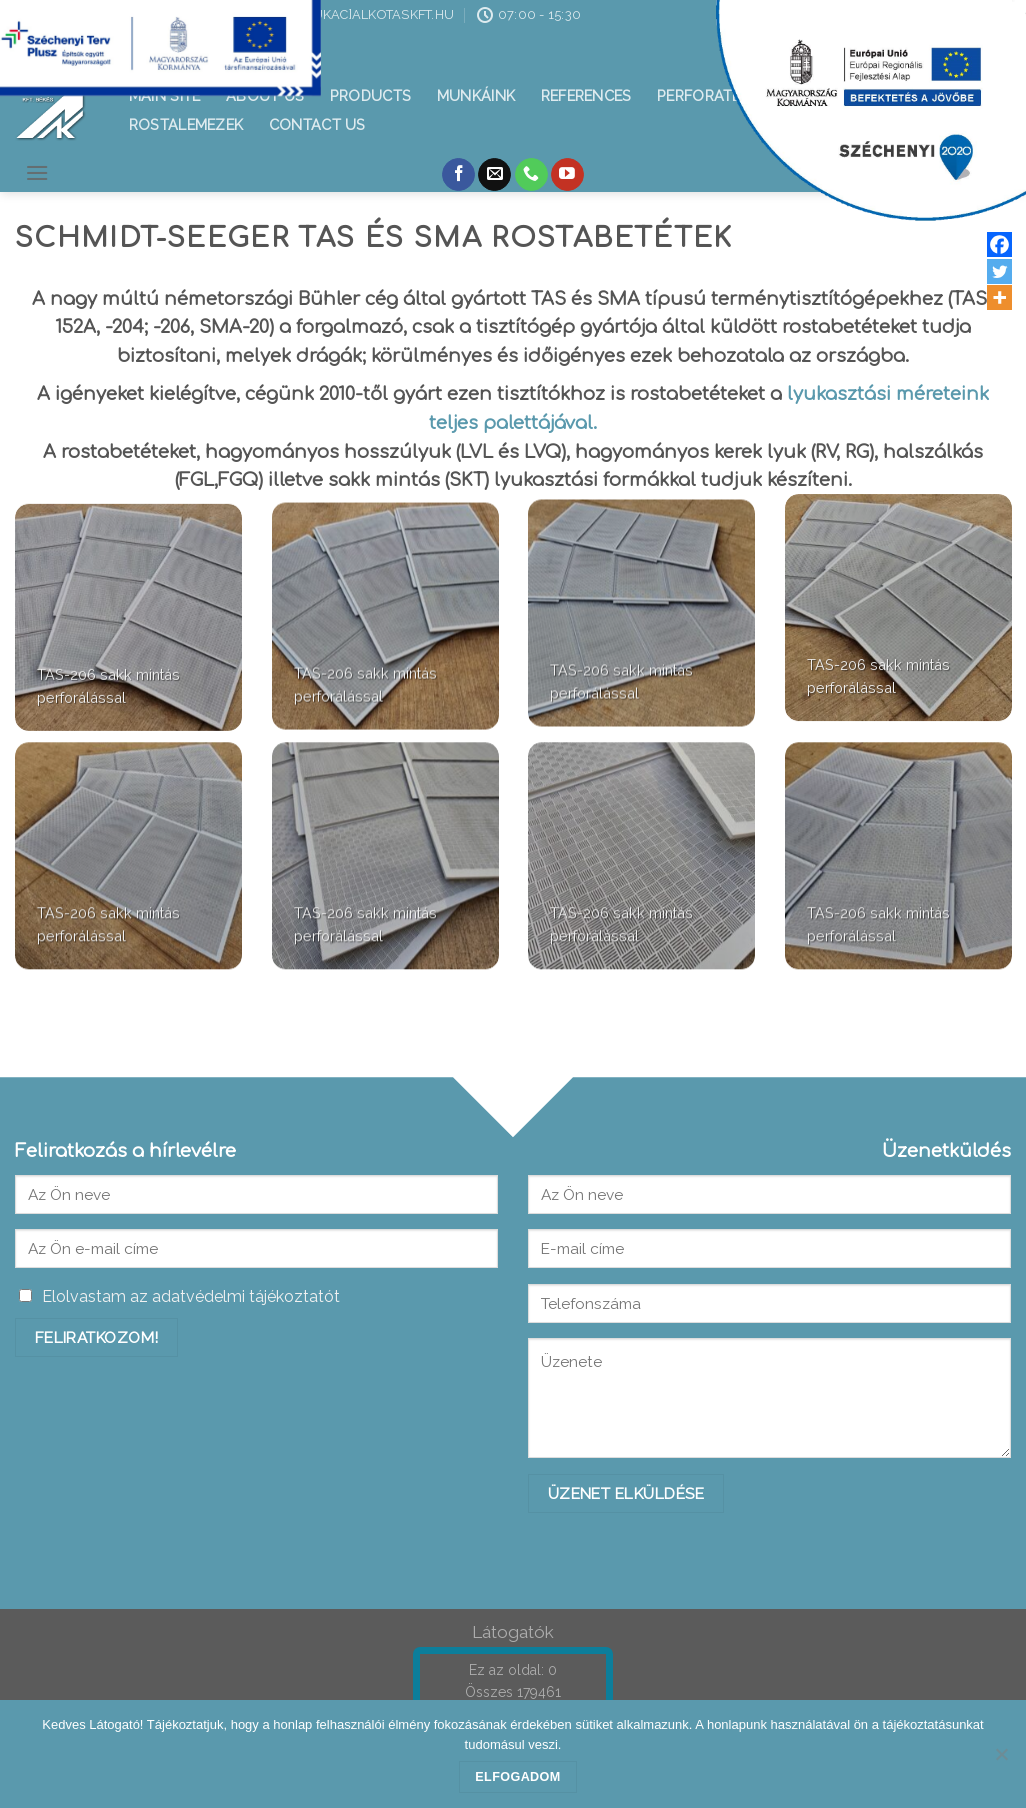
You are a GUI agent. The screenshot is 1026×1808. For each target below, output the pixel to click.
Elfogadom (517, 1777)
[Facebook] (999, 244)
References (586, 95)
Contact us (317, 124)
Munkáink (476, 95)
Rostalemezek (186, 124)
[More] (999, 297)
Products (370, 95)
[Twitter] (999, 271)
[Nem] (1001, 1760)
